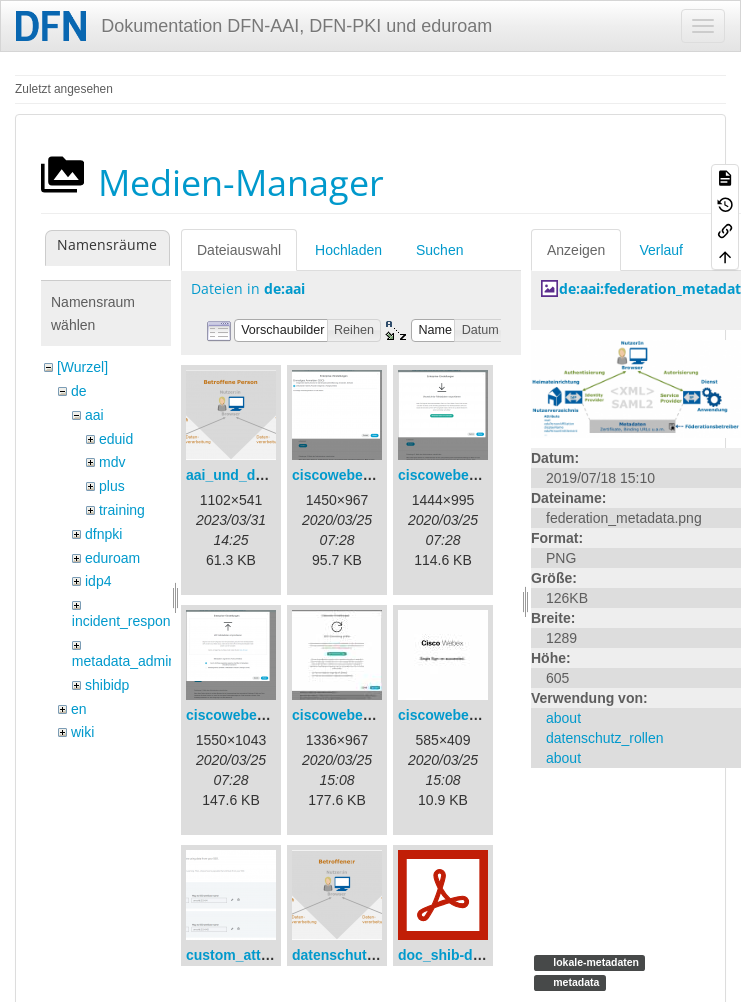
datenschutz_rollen (605, 738)
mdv (112, 462)
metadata (574, 982)
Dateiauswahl (239, 250)
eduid (116, 439)
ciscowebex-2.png (458, 475)
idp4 (98, 581)
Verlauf (661, 250)
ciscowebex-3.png (246, 715)
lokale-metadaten (594, 962)
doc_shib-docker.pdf (466, 955)
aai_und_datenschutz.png (272, 475)
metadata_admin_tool (139, 661)
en (79, 709)
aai (94, 415)
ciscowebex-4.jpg (350, 715)
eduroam (112, 558)
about (563, 718)
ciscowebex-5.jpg (456, 715)
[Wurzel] (82, 367)
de (79, 391)
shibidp (107, 685)
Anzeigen (576, 250)
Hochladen (348, 250)
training (122, 510)
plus (112, 486)
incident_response (129, 621)
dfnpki (103, 534)
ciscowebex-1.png (352, 475)
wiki (82, 732)
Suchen (439, 250)
